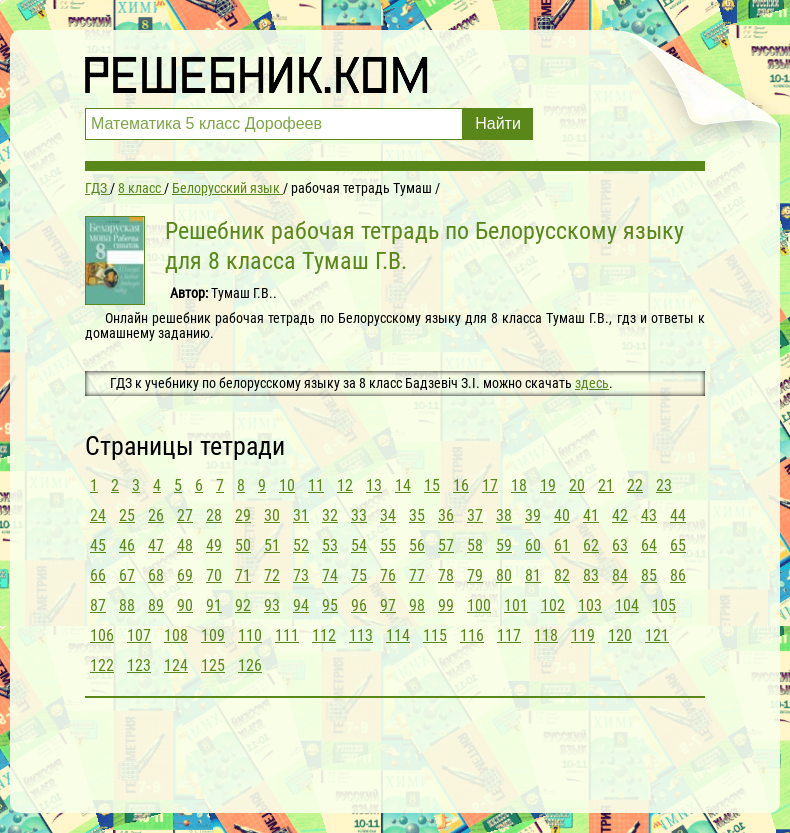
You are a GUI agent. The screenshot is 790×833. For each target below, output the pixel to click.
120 (620, 635)
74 (330, 575)
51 (272, 545)
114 (398, 635)
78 (446, 575)
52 (301, 545)
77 (417, 575)
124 (176, 665)
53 (330, 545)
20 (577, 485)
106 (102, 635)
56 (417, 545)
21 (606, 485)
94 (301, 605)
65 (678, 545)
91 (214, 605)
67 (127, 575)
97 (388, 605)
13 (374, 485)
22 (635, 485)
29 (243, 515)
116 (472, 635)
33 (359, 515)
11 (316, 485)
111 (287, 635)
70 (214, 575)
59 (504, 545)
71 (243, 575)
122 (102, 665)
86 (678, 575)
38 (504, 515)
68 (156, 575)
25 (127, 515)
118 (546, 635)
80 (504, 575)
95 (330, 605)
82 (562, 575)
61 (562, 545)
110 (250, 635)
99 (446, 605)
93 (272, 605)
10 (287, 485)
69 (185, 575)
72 (272, 575)
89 (156, 605)
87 (98, 605)
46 (127, 545)
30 (272, 515)
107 (139, 635)
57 (446, 545)
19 (548, 485)
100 (479, 605)
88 (127, 605)
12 (345, 485)
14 (403, 485)
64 (649, 545)
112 (324, 635)
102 (553, 605)
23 (664, 485)
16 (461, 485)
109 (213, 635)
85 (649, 575)
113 (361, 635)
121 (657, 635)
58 (475, 545)
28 (214, 515)
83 (591, 575)
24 (98, 515)
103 (590, 605)
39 (533, 515)
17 (490, 485)
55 (388, 545)
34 (388, 515)
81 (533, 575)
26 (156, 515)
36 (446, 515)
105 (664, 605)
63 (620, 545)
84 (620, 575)
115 (435, 635)
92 (243, 605)
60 (533, 545)
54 (359, 545)
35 (417, 515)
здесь (592, 383)
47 (156, 545)
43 (649, 515)
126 (250, 665)
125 (213, 665)
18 (519, 485)
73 (301, 575)
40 (562, 515)
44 (678, 515)
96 (359, 605)
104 (627, 605)
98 (417, 605)
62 (591, 545)
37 (475, 515)
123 (139, 665)
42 (620, 515)
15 (432, 485)
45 (98, 545)
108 (176, 635)
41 (591, 515)
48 (185, 545)
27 (185, 515)
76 (388, 575)
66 (98, 575)
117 (509, 635)
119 (583, 635)
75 (359, 575)
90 (185, 605)
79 (475, 575)
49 (214, 545)
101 (516, 605)
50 (243, 545)
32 (330, 515)
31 (301, 515)
